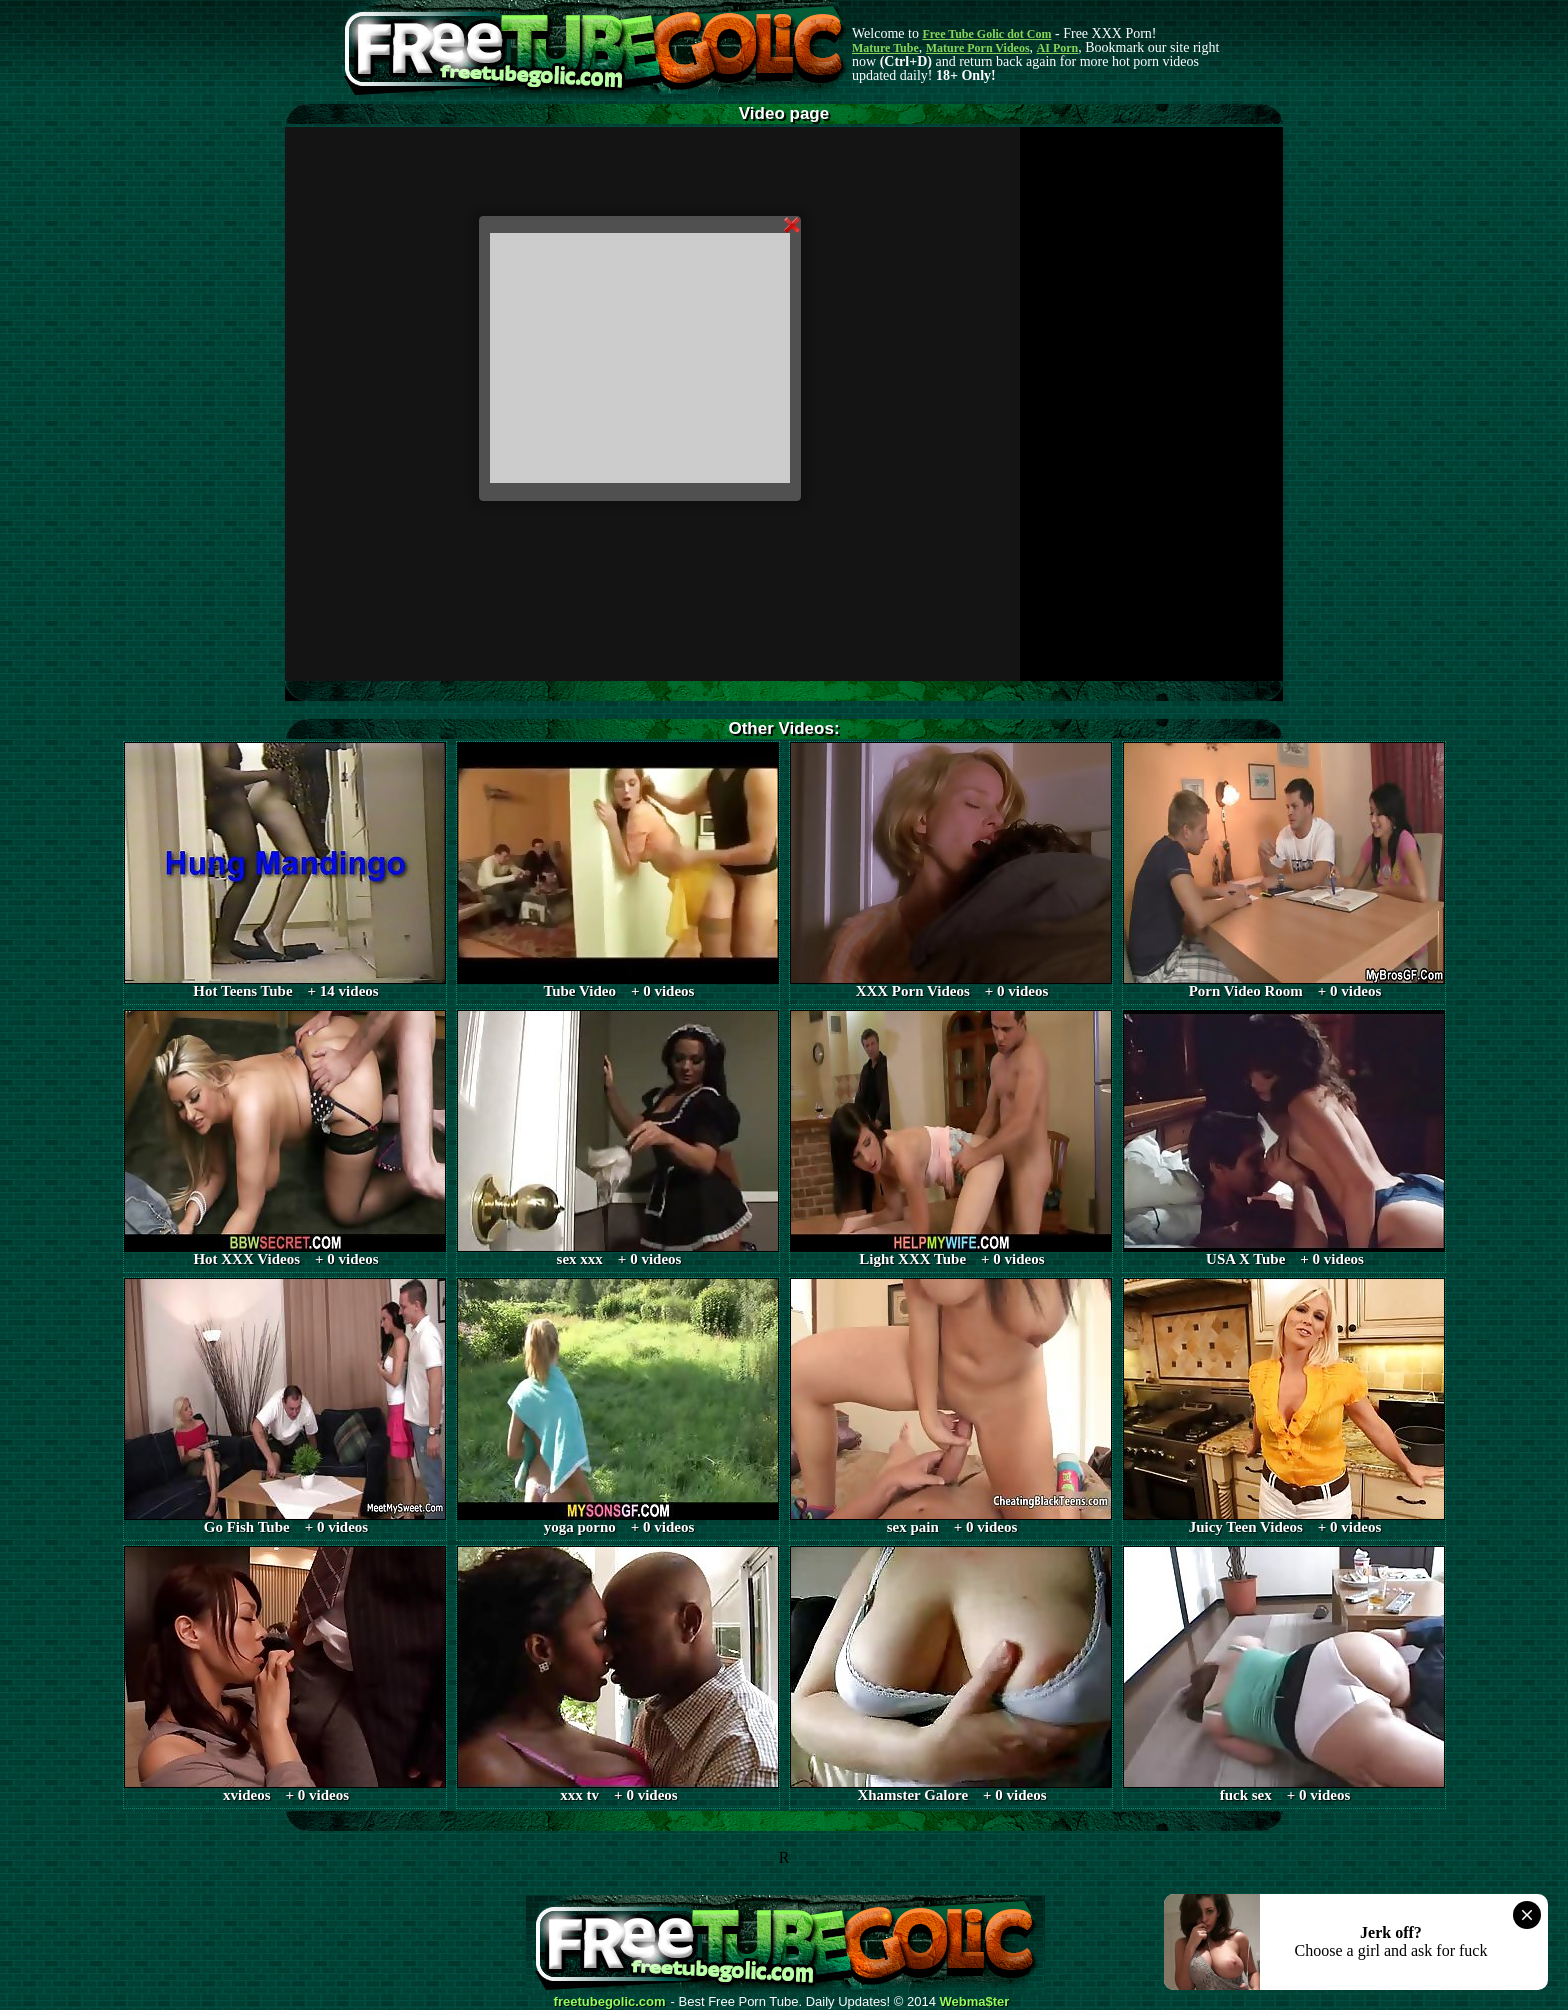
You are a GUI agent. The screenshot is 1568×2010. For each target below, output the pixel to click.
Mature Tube (885, 48)
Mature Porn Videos (978, 48)
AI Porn (1058, 48)
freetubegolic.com (610, 2002)
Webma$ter (975, 2002)
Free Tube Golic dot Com (986, 34)
